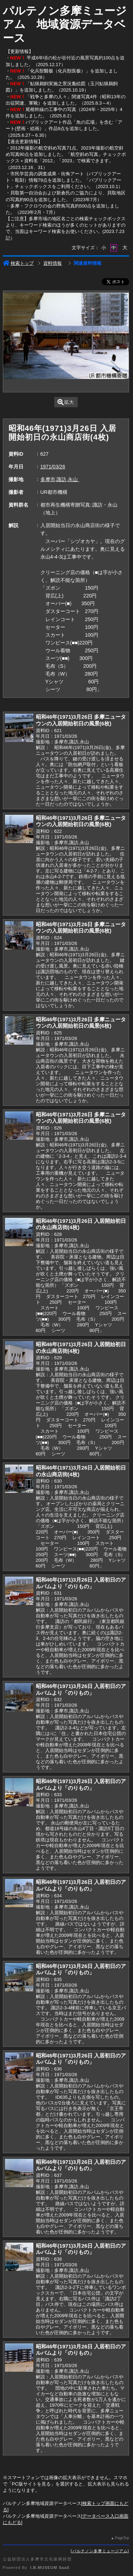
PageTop (122, 2538)
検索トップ (18, 263)
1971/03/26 (52, 466)
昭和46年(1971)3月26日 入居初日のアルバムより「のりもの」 (81, 1583)
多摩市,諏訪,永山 (59, 479)
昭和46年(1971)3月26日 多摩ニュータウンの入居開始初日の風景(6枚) (81, 720)
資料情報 (52, 263)
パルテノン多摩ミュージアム (100, 2551)
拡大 (65, 402)
